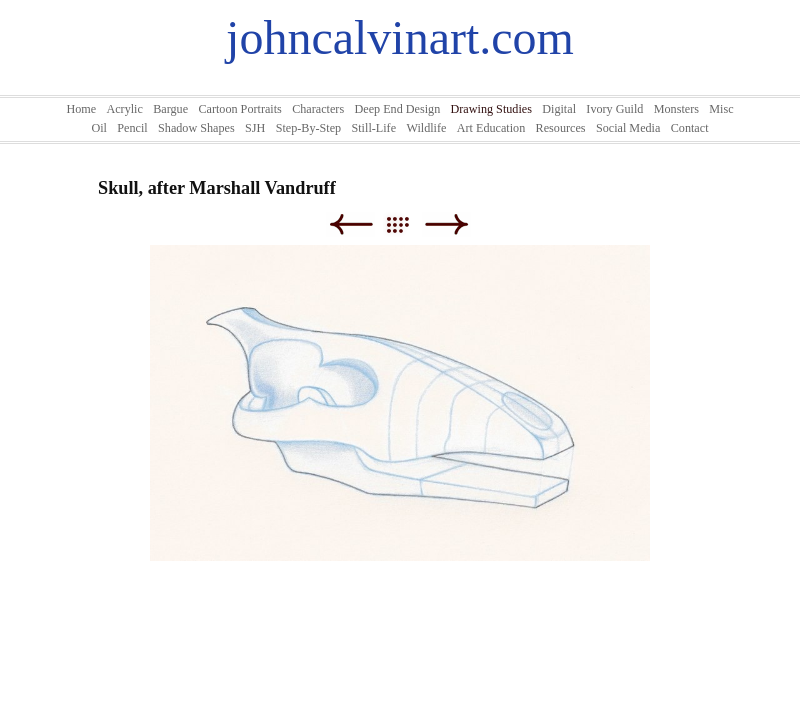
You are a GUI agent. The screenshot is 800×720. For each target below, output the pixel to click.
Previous (350, 224)
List (407, 224)
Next (446, 224)
